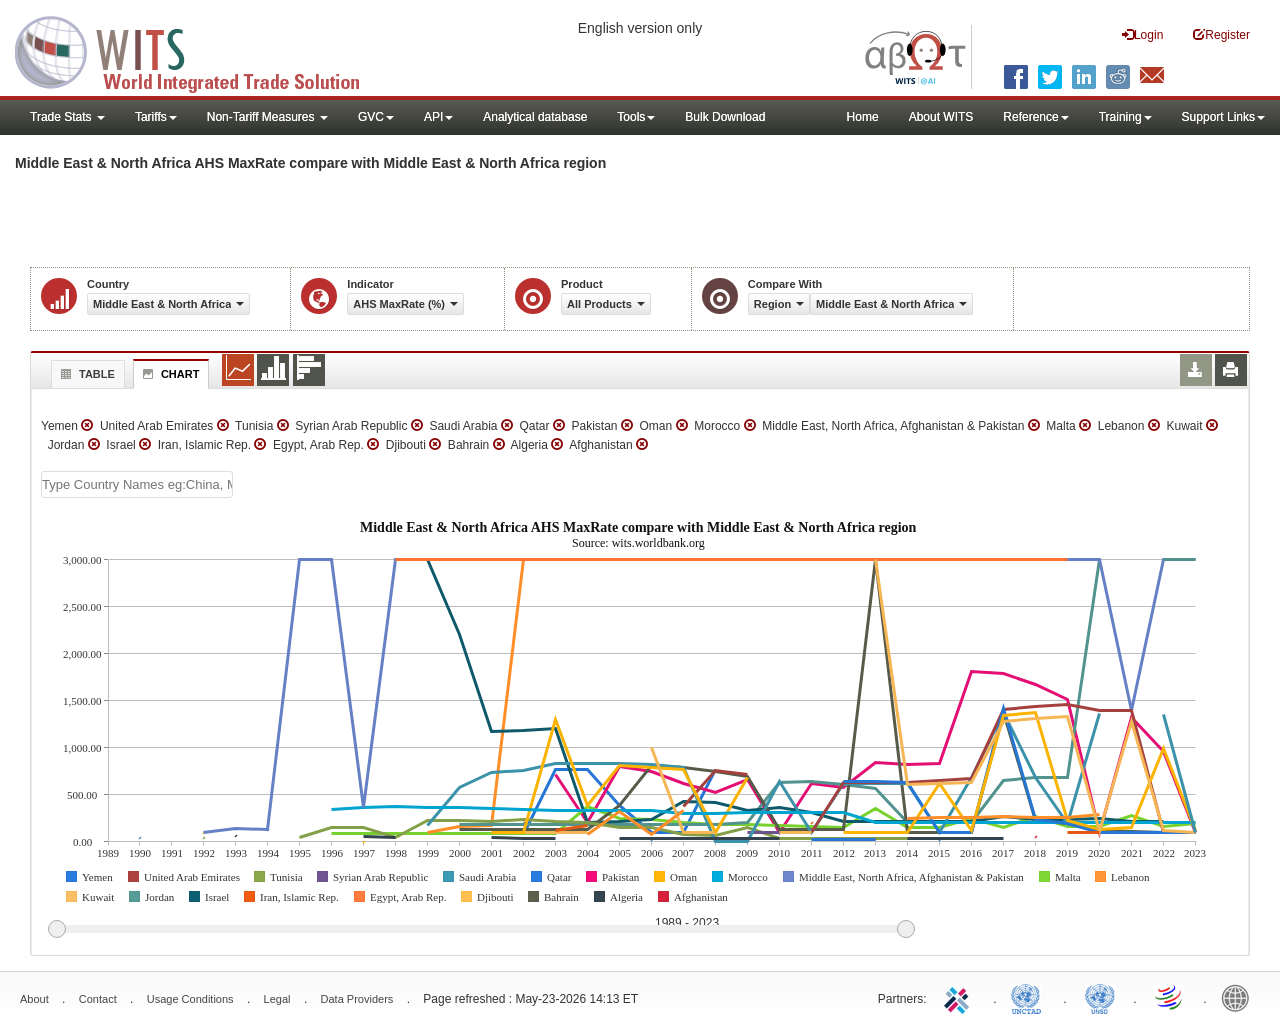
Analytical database (535, 117)
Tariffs (156, 117)
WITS (200, 50)
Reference (1035, 117)
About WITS (941, 117)
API (438, 117)
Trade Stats (67, 117)
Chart (169, 374)
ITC (960, 997)
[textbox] (137, 484)
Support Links (1223, 117)
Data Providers (357, 999)
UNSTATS (1100, 997)
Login (1142, 34)
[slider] (481, 930)
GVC (376, 117)
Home (863, 117)
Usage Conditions (190, 999)
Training (1125, 117)
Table (85, 374)
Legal (277, 999)
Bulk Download (725, 117)
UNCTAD (1030, 997)
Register (1221, 34)
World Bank (1240, 997)
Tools (636, 117)
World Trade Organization (1170, 997)
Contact (98, 999)
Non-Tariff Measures (267, 117)
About (34, 999)
